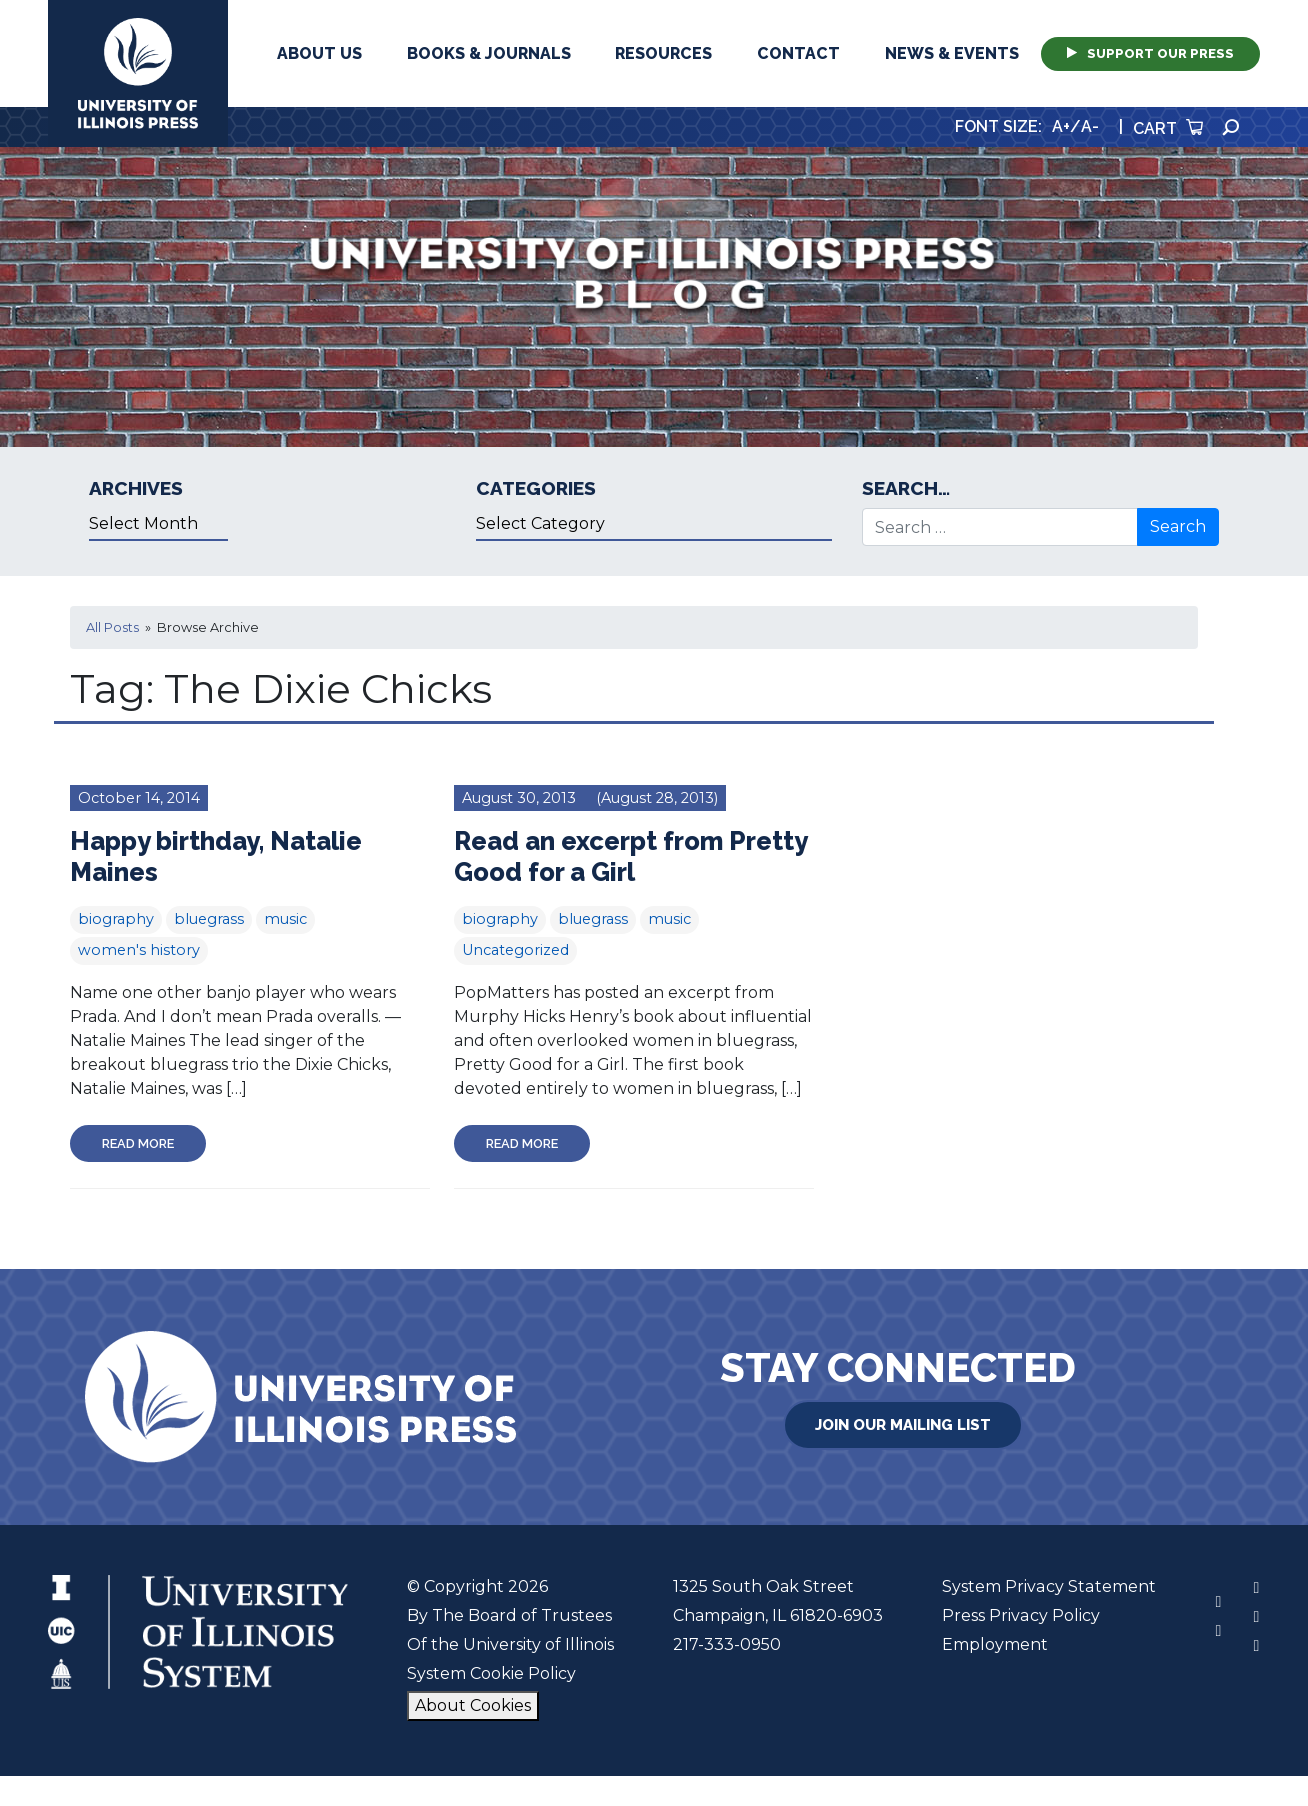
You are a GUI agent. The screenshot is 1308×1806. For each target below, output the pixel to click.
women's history (139, 950)
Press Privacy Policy (1021, 1615)
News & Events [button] (952, 53)
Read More (138, 1143)
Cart (1168, 128)
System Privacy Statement (1049, 1586)
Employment (996, 1644)
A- (1090, 126)
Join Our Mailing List (903, 1425)
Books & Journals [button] (489, 53)
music (285, 919)
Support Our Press (1150, 53)
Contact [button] (798, 53)
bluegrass (209, 919)
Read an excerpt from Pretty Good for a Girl (631, 856)
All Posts (112, 627)
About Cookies (473, 1705)
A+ (1061, 126)
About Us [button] (319, 53)
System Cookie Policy (491, 1673)
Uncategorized (515, 950)
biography (116, 919)
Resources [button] (663, 53)
